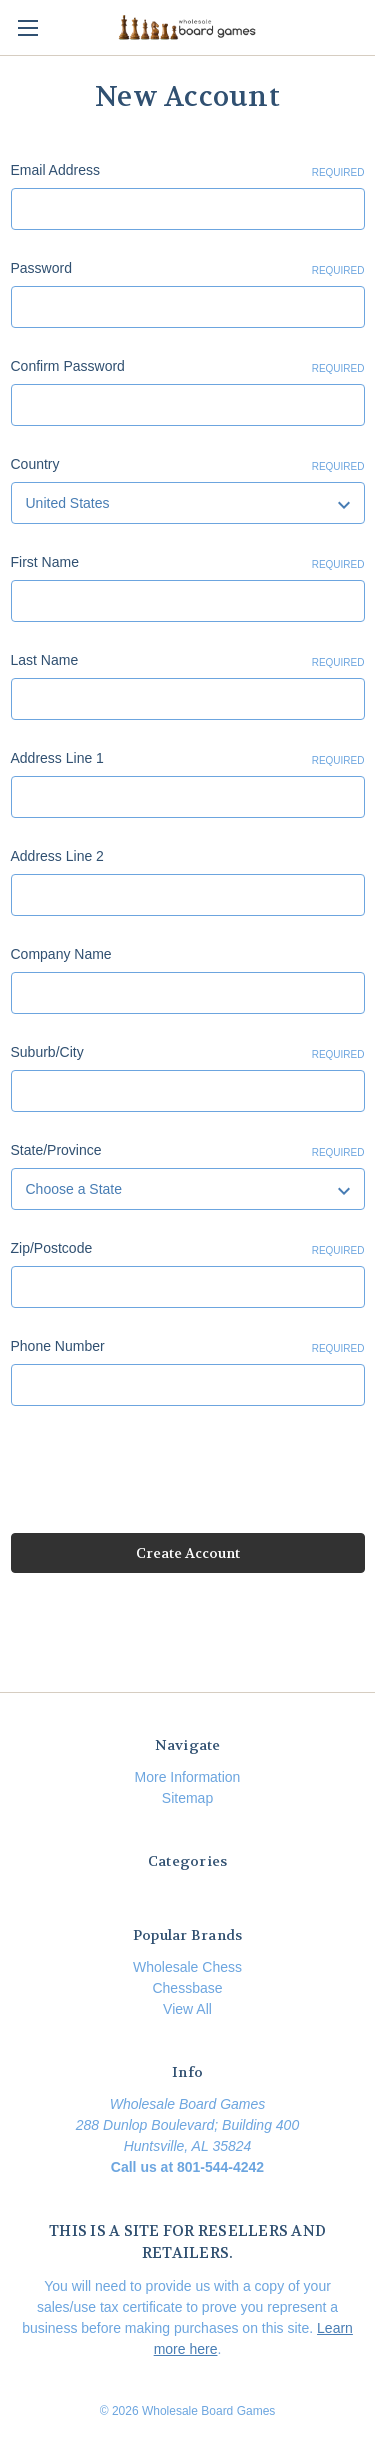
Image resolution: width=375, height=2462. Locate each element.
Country (188, 465)
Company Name (61, 954)
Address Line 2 (57, 856)
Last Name (188, 661)
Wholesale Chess (187, 1967)
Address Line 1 (188, 759)
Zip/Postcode (188, 1249)
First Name (188, 563)
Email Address (188, 171)
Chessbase (187, 1988)
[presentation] (163, 1473)
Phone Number (188, 1347)
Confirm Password (188, 367)
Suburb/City (188, 1053)
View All (187, 2009)
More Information (188, 1777)
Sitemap (187, 1798)
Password (188, 269)
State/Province (188, 1151)
